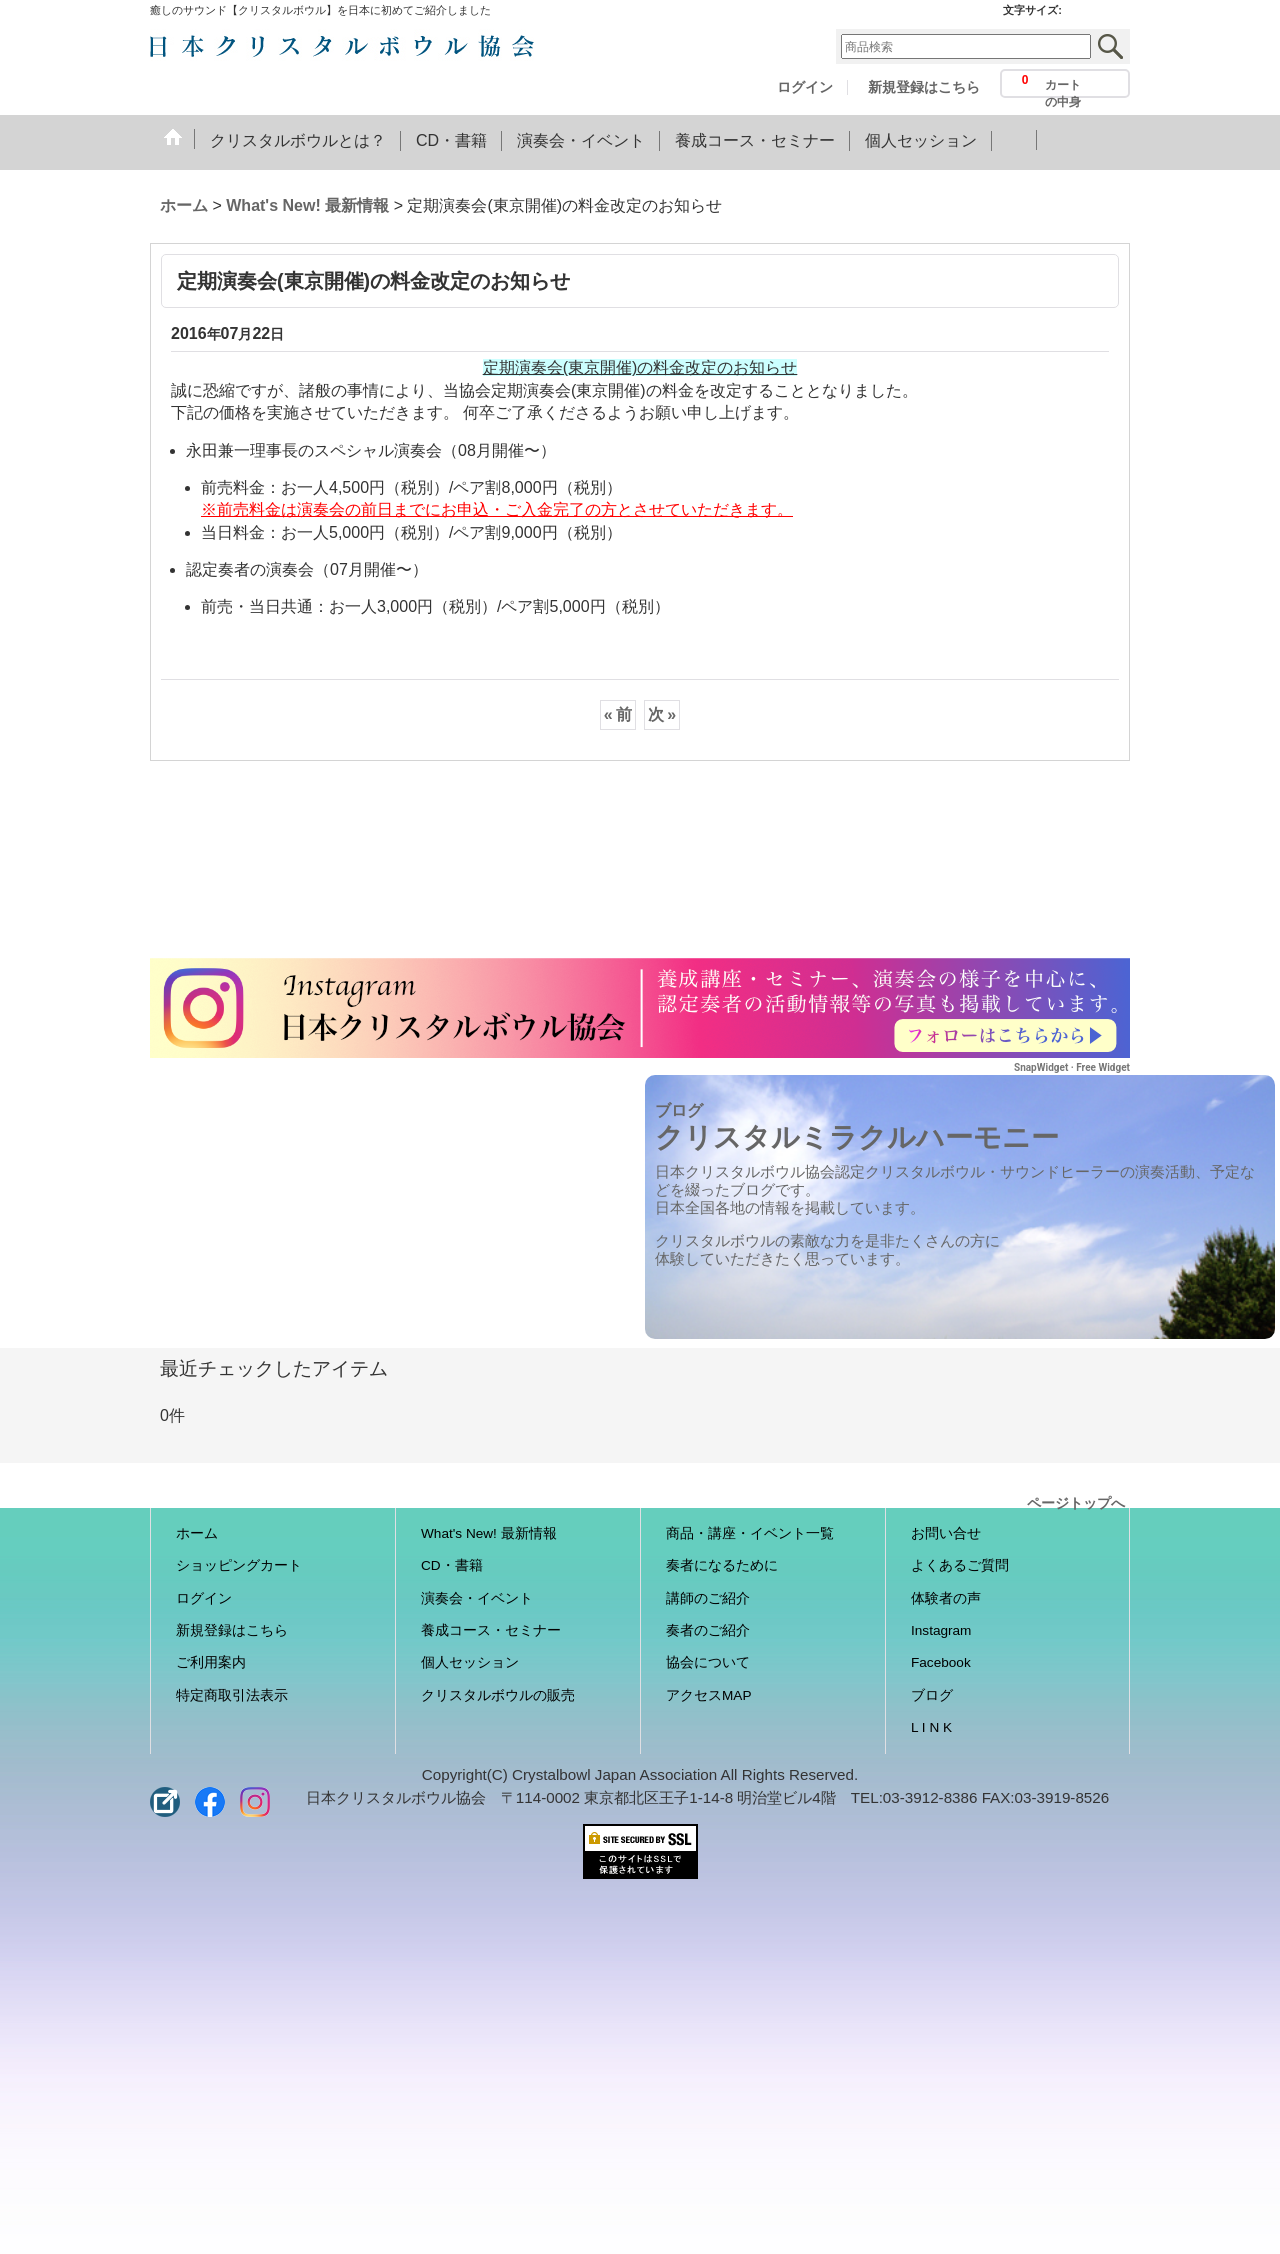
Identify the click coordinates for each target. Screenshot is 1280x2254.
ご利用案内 (211, 1662)
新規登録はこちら (924, 87)
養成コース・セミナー (491, 1630)
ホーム (197, 1533)
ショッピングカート (239, 1565)
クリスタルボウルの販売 (498, 1695)
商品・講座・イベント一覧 (750, 1533)
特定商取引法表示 (232, 1695)
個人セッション (470, 1662)
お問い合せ (946, 1533)
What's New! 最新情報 (489, 1533)
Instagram (941, 1630)
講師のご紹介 (708, 1598)
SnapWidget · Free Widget (1072, 1067)
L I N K (931, 1727)
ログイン (805, 87)
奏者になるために (722, 1565)
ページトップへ (1076, 1502)
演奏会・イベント (477, 1598)
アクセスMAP (708, 1695)
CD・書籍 (452, 1565)
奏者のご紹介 (708, 1630)
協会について (708, 1662)
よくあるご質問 (960, 1565)
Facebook (941, 1662)
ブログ (932, 1695)
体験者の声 (946, 1598)
